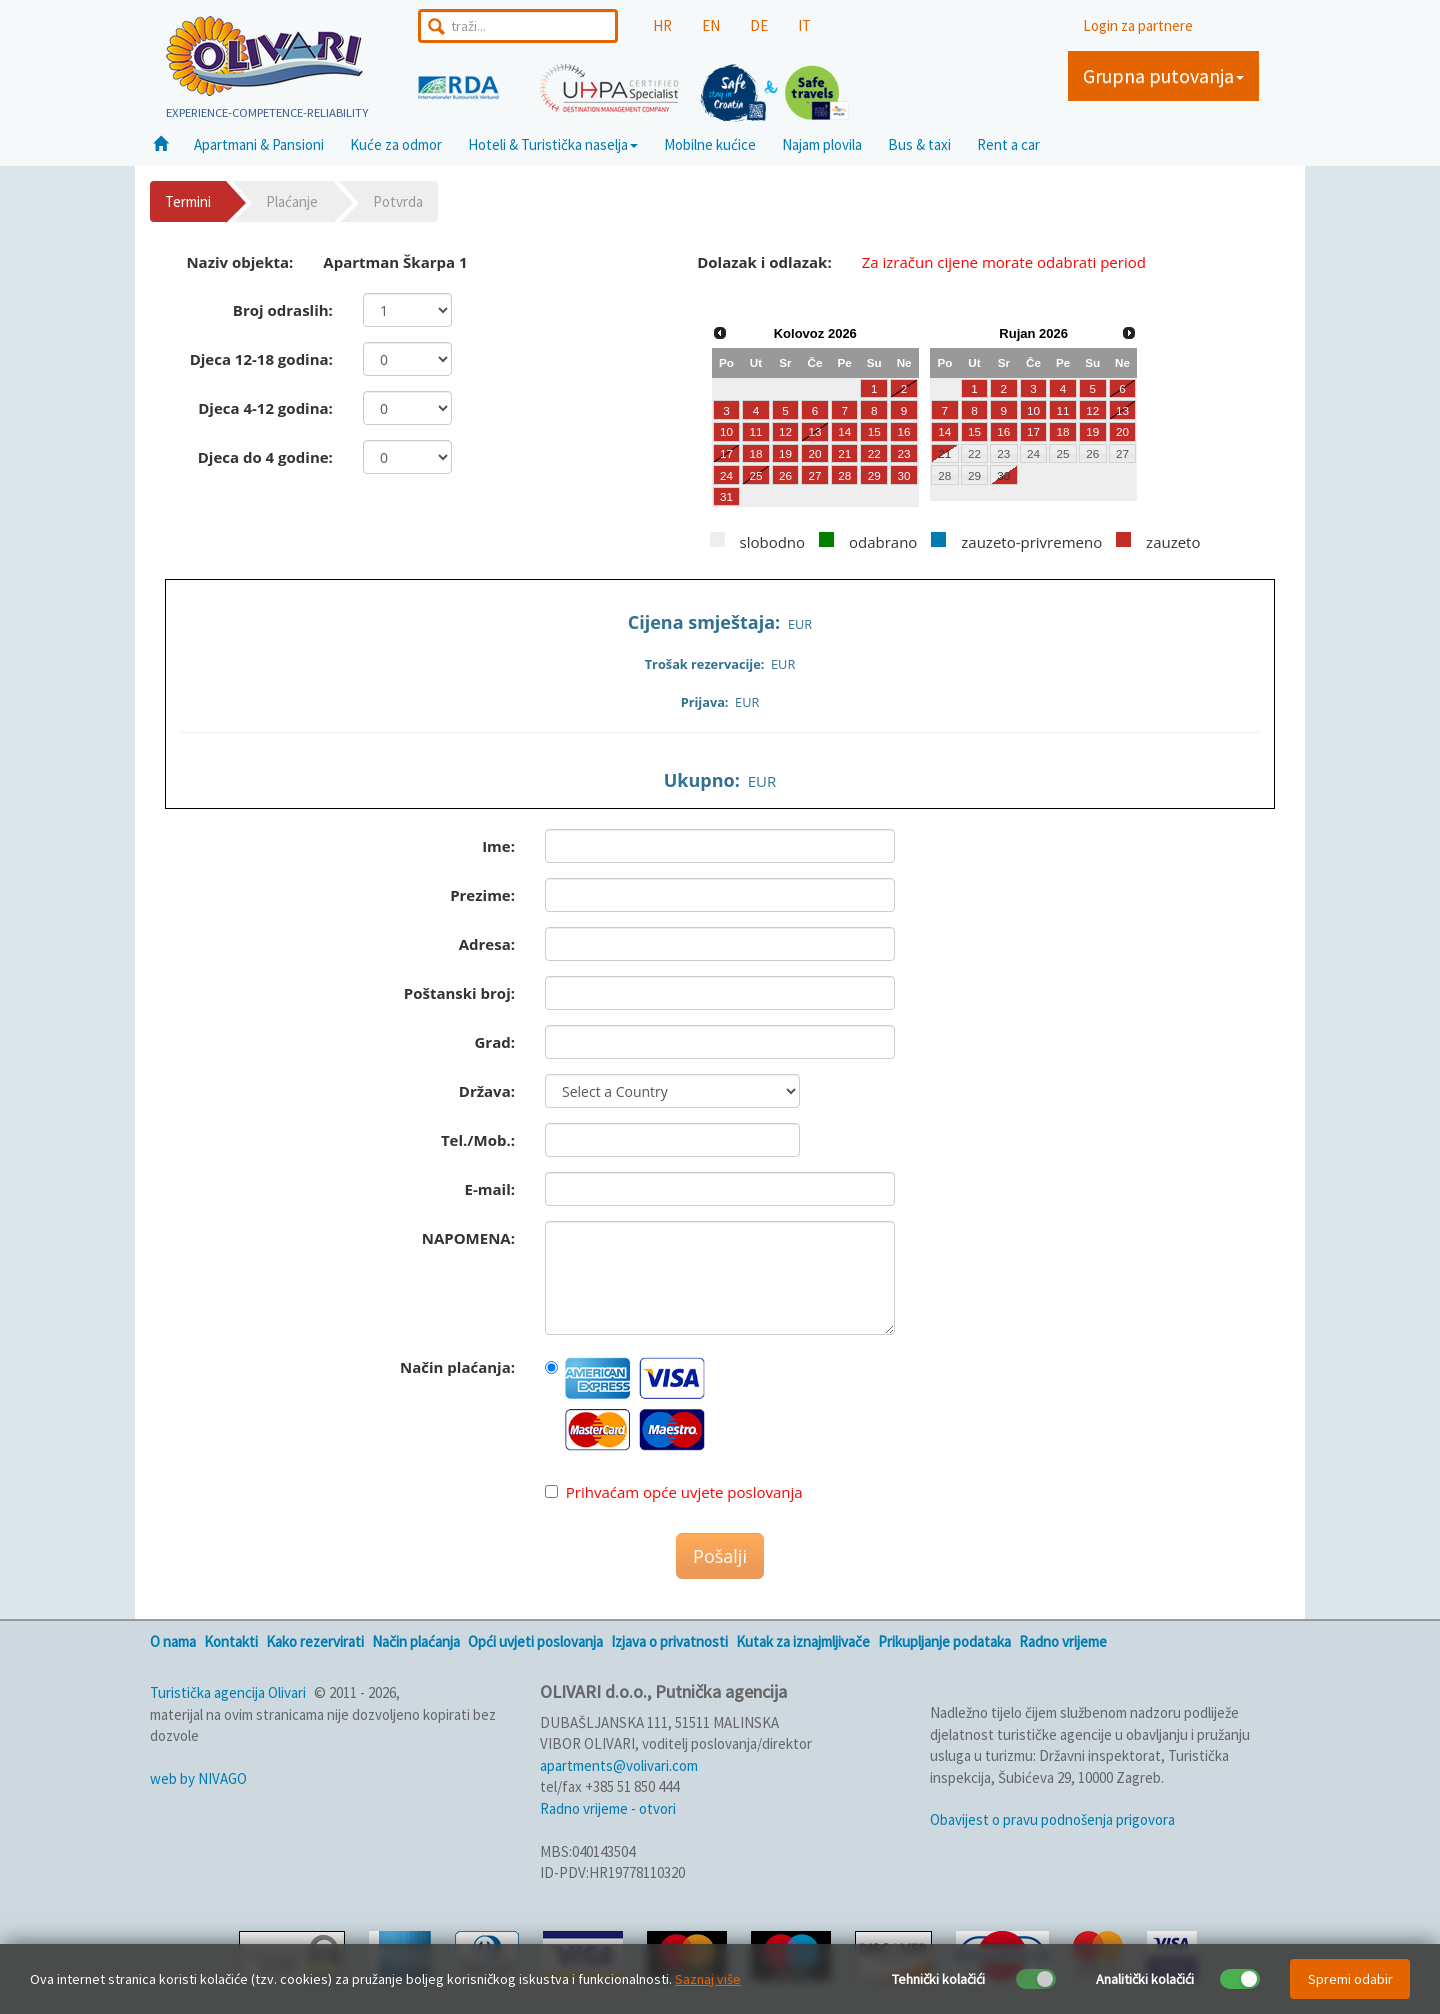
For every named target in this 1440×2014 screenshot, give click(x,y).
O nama (173, 1641)
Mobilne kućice (710, 144)
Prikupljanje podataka (944, 1641)
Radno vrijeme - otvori (608, 1808)
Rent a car (1008, 144)
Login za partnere (1138, 25)
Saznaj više (708, 1979)
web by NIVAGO (198, 1778)
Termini (188, 201)
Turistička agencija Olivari (228, 1692)
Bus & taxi (919, 144)
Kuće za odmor (396, 144)
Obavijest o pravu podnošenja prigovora (1052, 1819)
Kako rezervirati (315, 1641)
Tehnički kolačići (938, 1979)
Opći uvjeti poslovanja (535, 1641)
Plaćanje (292, 201)
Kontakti (231, 1641)
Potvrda (398, 201)
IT (804, 25)
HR (662, 25)
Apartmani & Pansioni (259, 144)
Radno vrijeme (1063, 1641)
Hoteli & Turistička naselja (553, 144)
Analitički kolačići (1145, 1979)
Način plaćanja (416, 1641)
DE (759, 25)
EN (711, 25)
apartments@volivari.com (619, 1765)
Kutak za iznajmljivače (803, 1641)
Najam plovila (822, 144)
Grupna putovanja (1163, 75)
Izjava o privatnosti (669, 1641)
